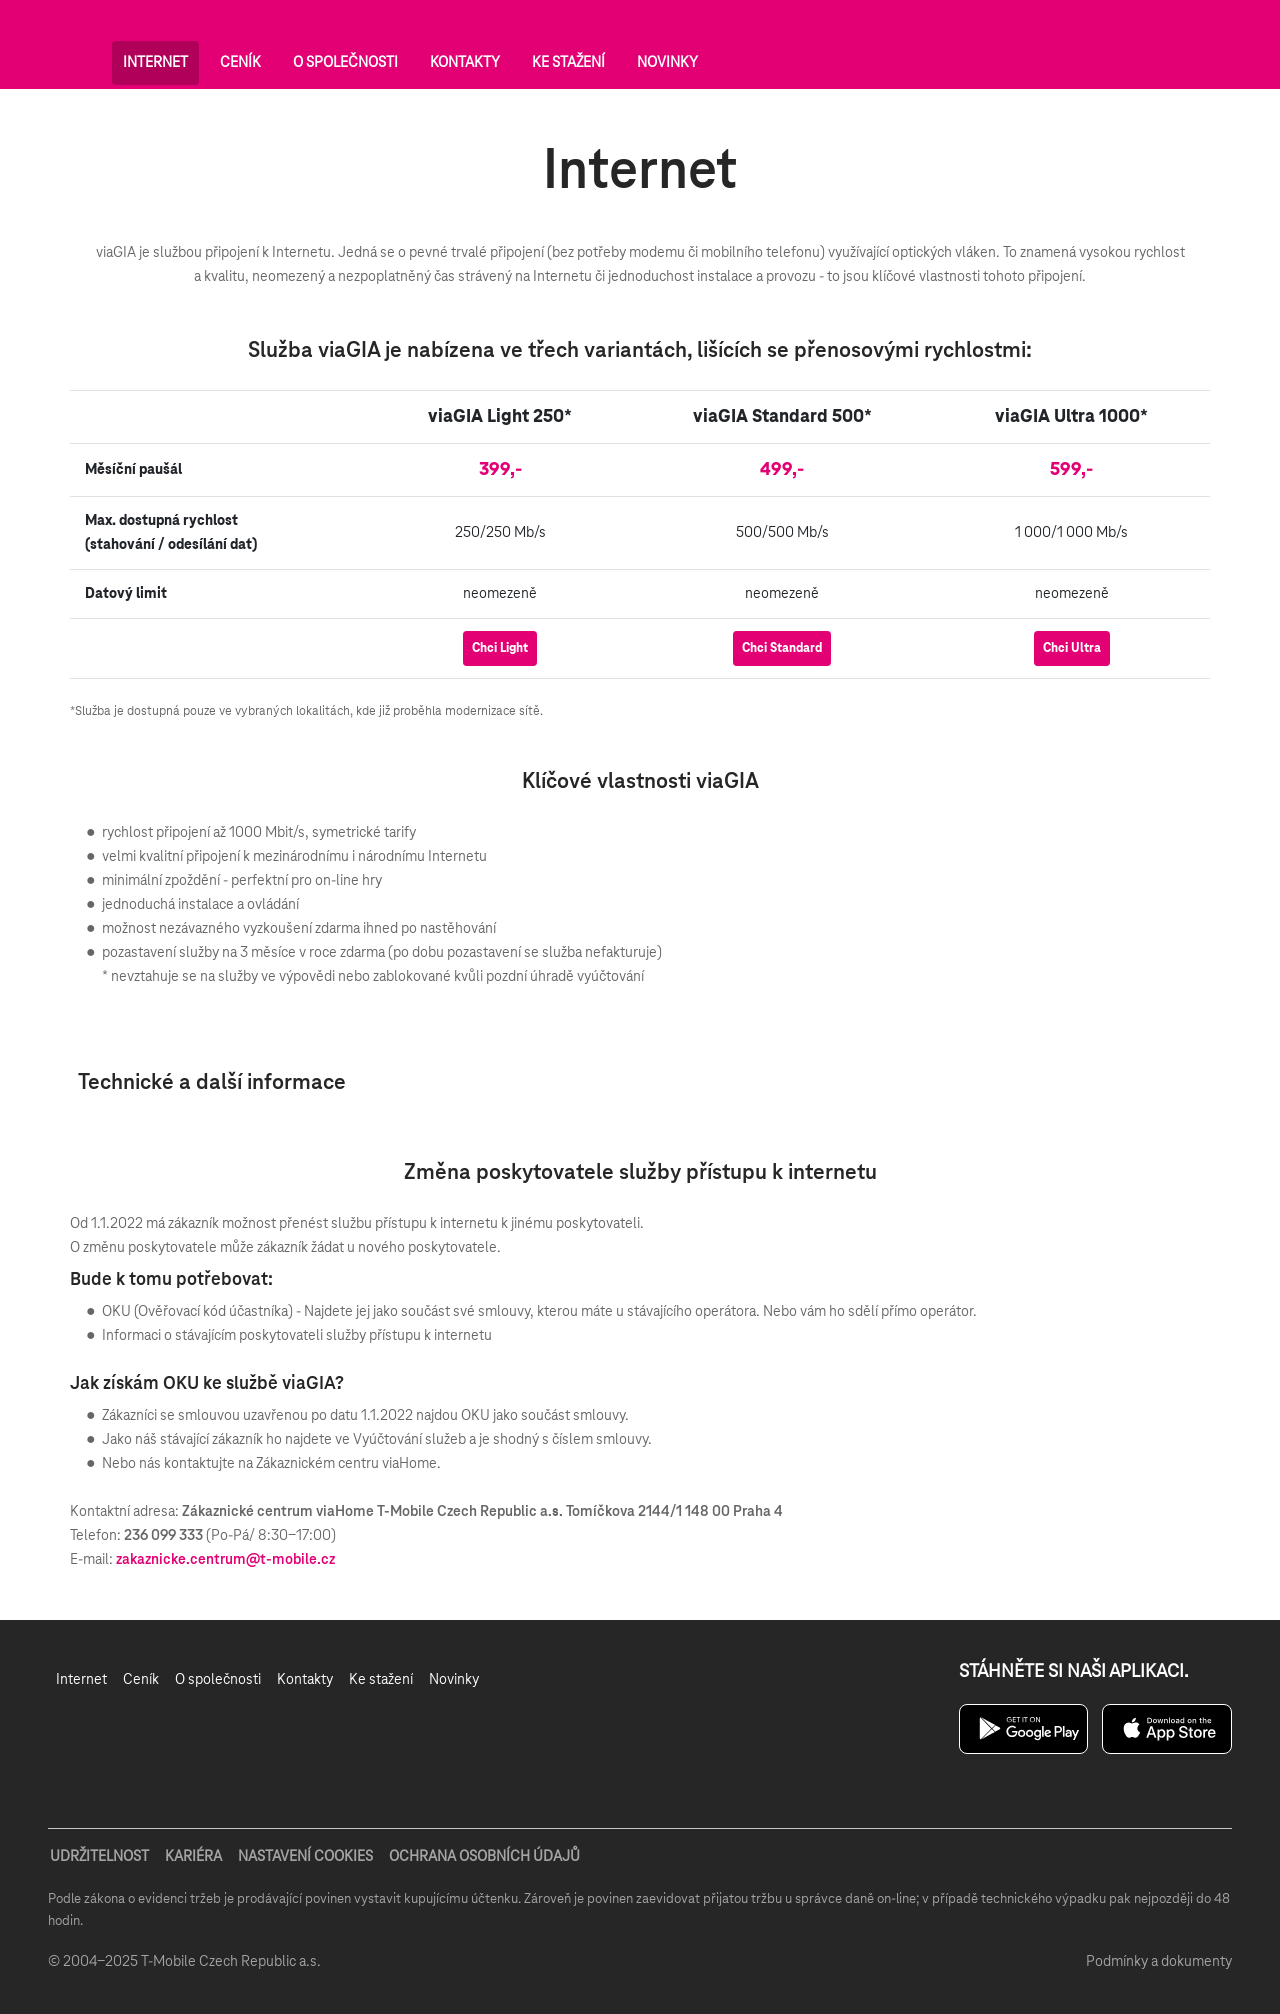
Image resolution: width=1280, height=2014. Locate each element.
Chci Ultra (1072, 648)
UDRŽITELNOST (99, 1857)
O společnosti (345, 63)
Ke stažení (568, 63)
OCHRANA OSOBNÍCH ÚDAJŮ (484, 1857)
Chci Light (500, 648)
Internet (155, 63)
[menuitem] (81, 1680)
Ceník (240, 63)
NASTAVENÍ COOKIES (305, 1857)
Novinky (667, 63)
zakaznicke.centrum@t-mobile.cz (225, 1560)
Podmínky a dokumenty (1159, 1962)
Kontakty (465, 63)
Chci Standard (782, 648)
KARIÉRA (193, 1857)
